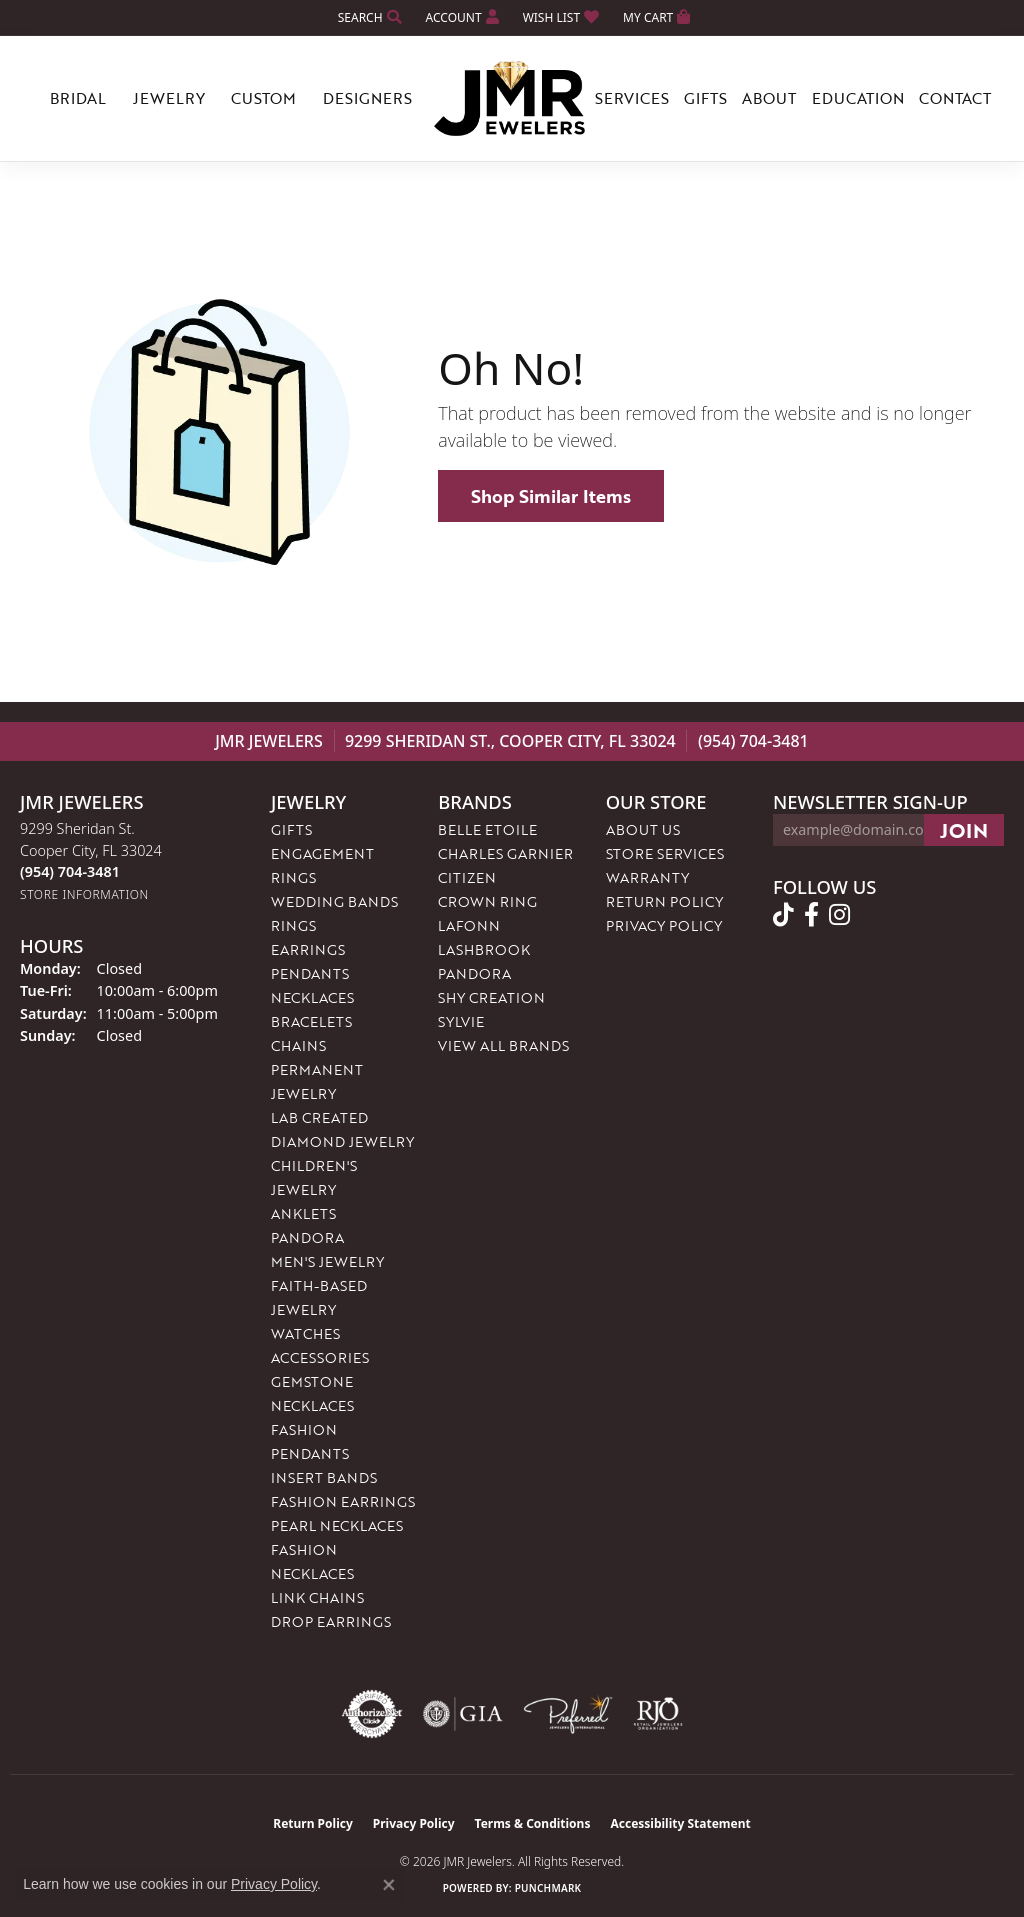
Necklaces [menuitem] (312, 997)
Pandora (474, 973)
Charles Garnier (505, 853)
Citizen (467, 877)
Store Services (665, 853)
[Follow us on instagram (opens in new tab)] (839, 915)
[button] (368, 17)
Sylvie (461, 1021)
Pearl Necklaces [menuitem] (337, 1525)
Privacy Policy (664, 925)
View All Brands (503, 1045)
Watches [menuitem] (305, 1333)
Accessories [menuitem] (320, 1357)
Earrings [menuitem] (308, 949)
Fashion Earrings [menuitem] (343, 1501)
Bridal (78, 98)
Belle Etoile (487, 829)
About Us (643, 829)
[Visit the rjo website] (658, 1714)
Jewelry (169, 98)
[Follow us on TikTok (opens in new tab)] (783, 915)
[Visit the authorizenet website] (372, 1714)
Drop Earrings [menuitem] (331, 1621)
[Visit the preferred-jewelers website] (568, 1714)
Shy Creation (491, 997)
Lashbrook (484, 949)
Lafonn (469, 925)
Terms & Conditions (533, 1823)
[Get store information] (84, 894)
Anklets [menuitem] (303, 1213)
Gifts (705, 98)
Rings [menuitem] (293, 925)
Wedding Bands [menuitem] (334, 901)
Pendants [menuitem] (310, 973)
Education (858, 98)
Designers (367, 98)
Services (632, 98)
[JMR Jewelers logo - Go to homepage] (512, 99)
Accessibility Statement (680, 1823)
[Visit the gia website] (463, 1714)
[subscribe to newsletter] (964, 830)
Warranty (647, 877)
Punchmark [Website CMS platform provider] (548, 1888)
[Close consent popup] (389, 1885)
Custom (263, 98)
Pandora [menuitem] (307, 1237)
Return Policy (664, 901)
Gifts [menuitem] (291, 829)
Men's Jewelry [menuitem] (327, 1261)
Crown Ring (487, 901)
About (769, 98)
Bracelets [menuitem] (311, 1021)
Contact (955, 98)
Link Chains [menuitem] (317, 1597)
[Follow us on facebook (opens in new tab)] (811, 915)
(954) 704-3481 (753, 741)
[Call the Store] (70, 871)
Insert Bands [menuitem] (324, 1477)
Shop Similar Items (551, 496)
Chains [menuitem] (298, 1045)
